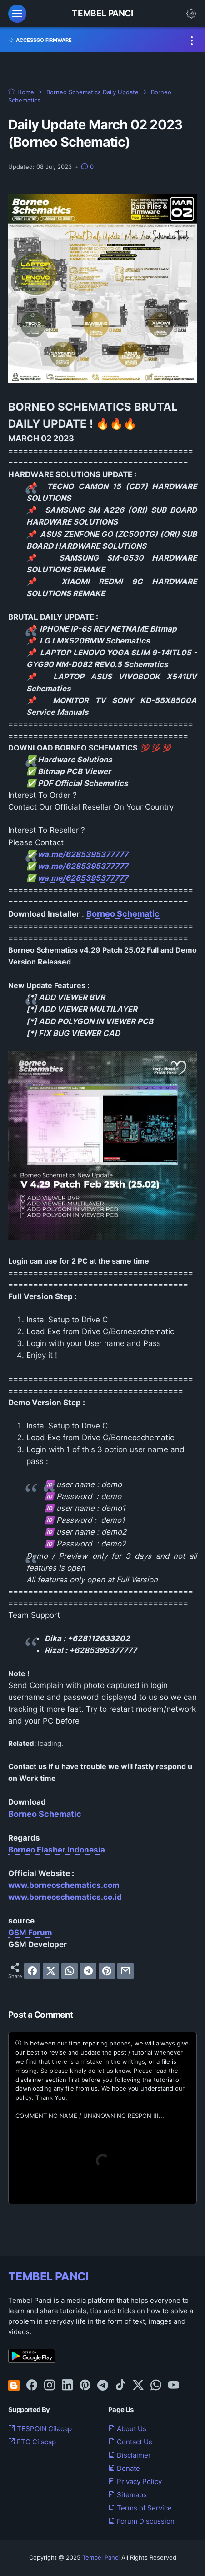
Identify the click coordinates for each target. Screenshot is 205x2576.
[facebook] (32, 1971)
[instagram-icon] (49, 2386)
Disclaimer (129, 2455)
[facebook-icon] (31, 2386)
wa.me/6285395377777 (83, 854)
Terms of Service (140, 2508)
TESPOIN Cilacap (40, 2429)
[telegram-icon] (102, 2386)
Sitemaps (127, 2495)
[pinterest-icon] (85, 2386)
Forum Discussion (141, 2521)
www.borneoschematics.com (64, 1885)
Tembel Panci (102, 13)
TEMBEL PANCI (48, 2276)
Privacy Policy (135, 2482)
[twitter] (51, 1971)
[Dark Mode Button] (191, 13)
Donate (124, 2468)
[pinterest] (107, 1971)
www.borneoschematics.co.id (65, 1897)
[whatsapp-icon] (155, 2386)
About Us (127, 2429)
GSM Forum (30, 1932)
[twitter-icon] (138, 2386)
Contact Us (130, 2442)
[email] (125, 1971)
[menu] (17, 14)
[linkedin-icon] (67, 2386)
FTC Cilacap (32, 2442)
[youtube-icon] (173, 2386)
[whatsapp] (69, 1971)
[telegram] (88, 1971)
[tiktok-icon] (120, 2386)
